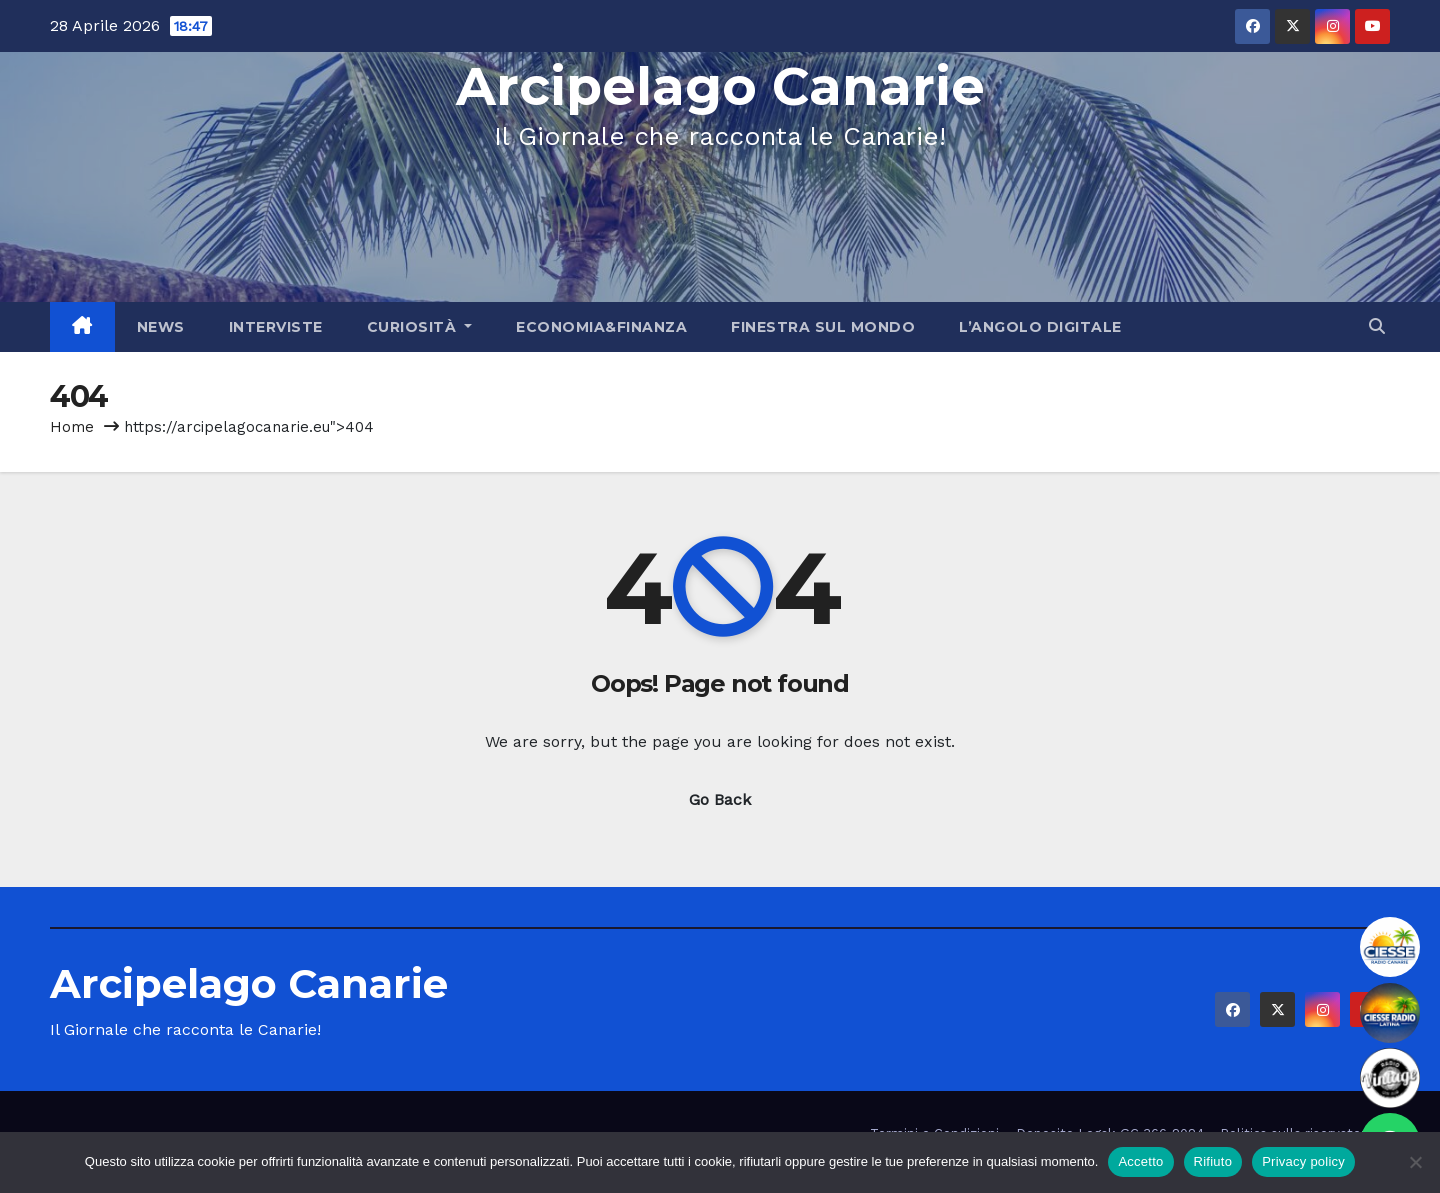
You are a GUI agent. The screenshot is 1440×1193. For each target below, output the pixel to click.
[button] (1377, 326)
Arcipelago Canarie (720, 86)
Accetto (1140, 1161)
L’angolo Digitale (1040, 327)
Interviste (276, 327)
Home (72, 427)
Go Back (720, 799)
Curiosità (420, 327)
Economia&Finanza (601, 327)
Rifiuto (1213, 1161)
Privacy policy (1303, 1161)
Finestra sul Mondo (823, 327)
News (161, 327)
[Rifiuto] (1415, 1162)
